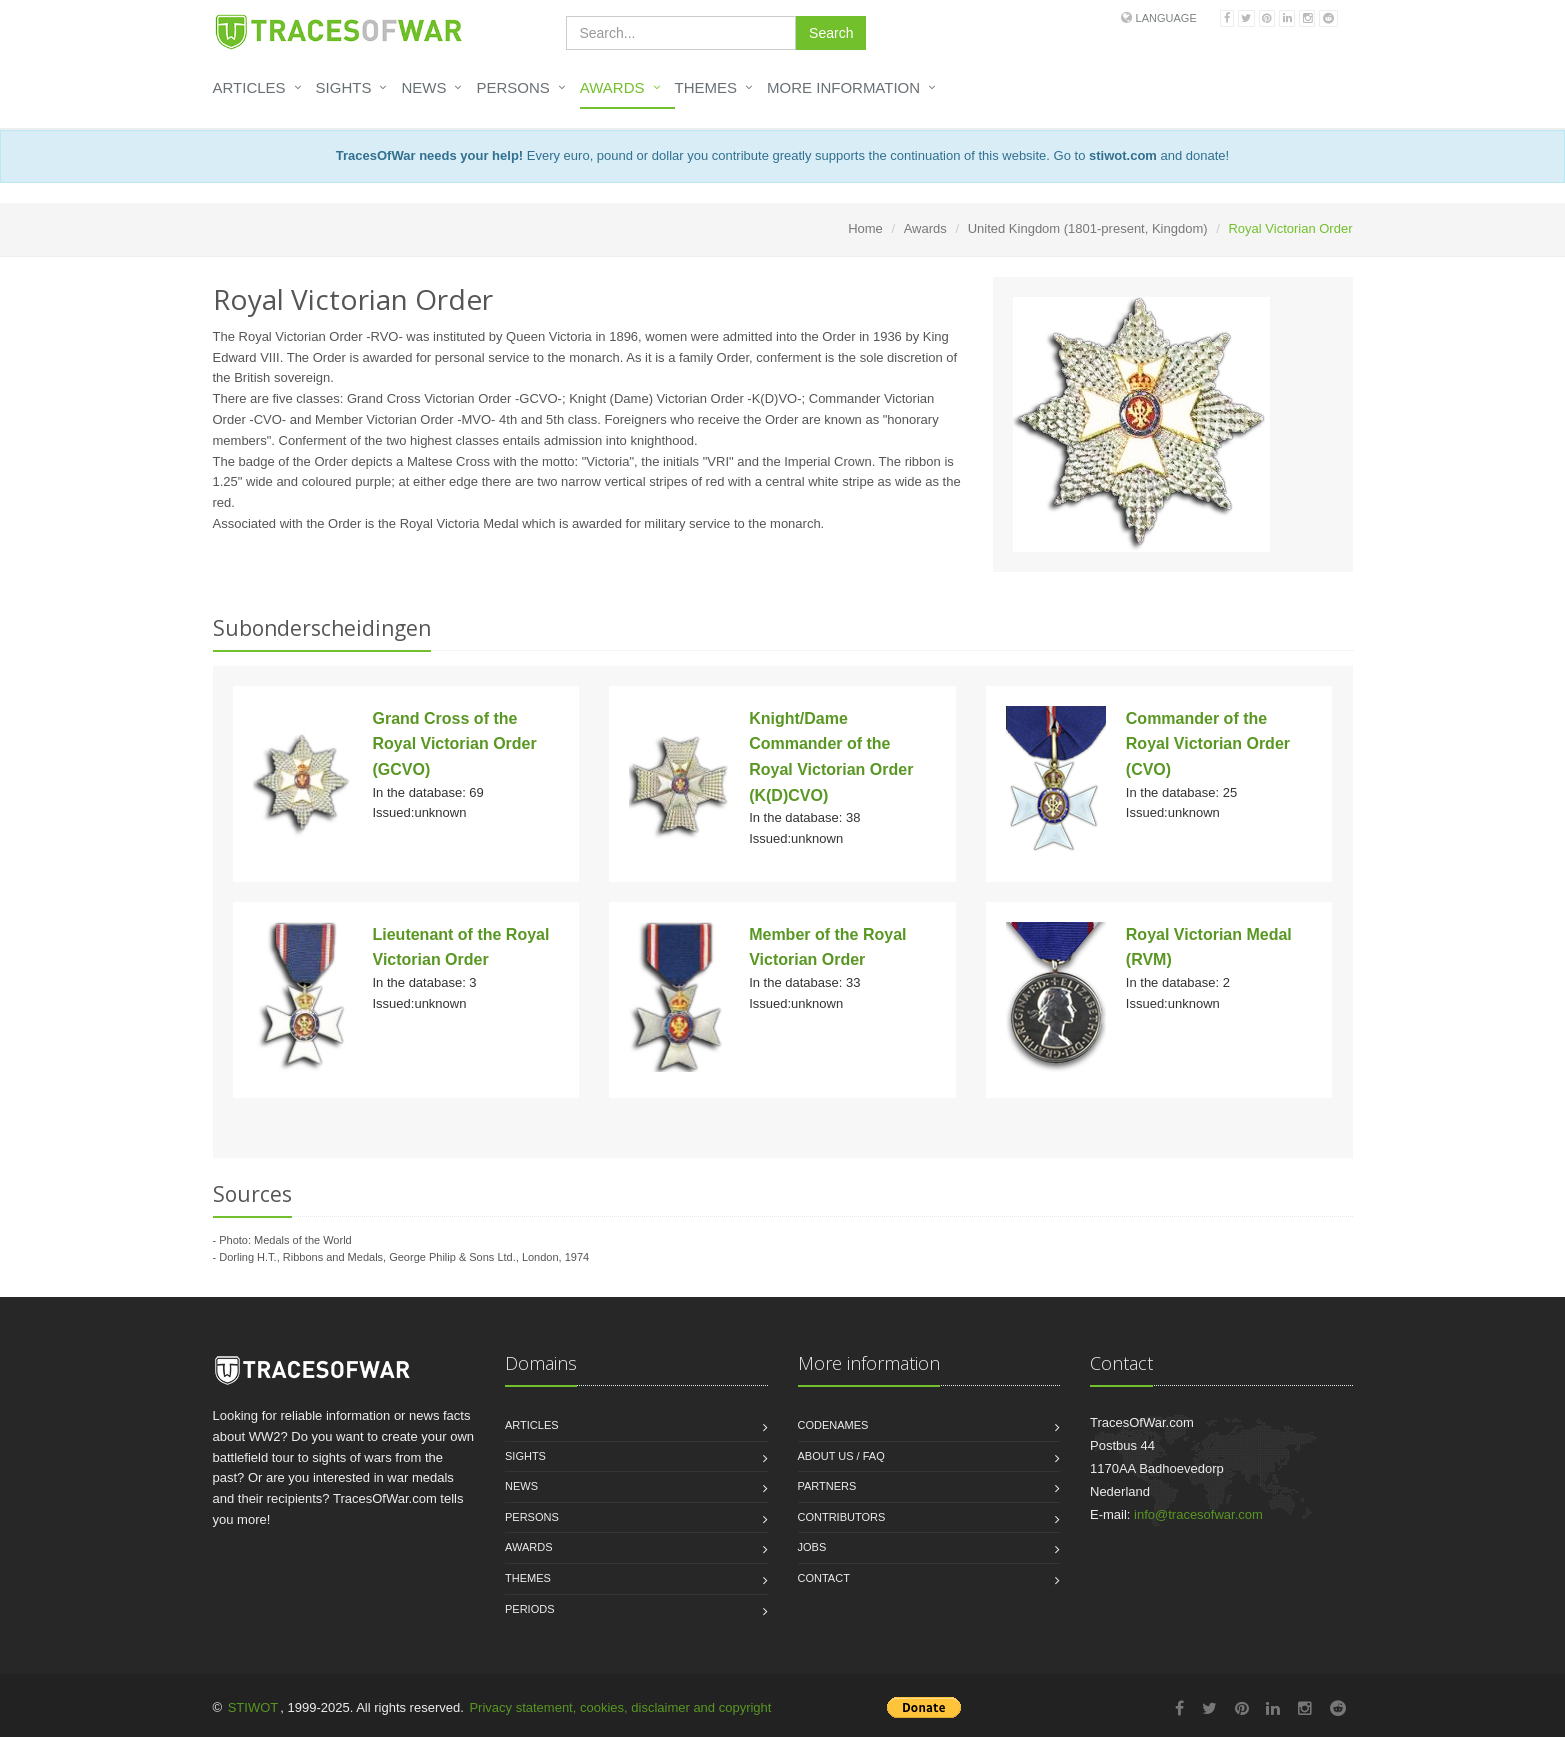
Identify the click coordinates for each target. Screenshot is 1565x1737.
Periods (530, 1609)
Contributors (842, 1517)
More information (843, 87)
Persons (512, 87)
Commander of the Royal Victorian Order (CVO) (1208, 744)
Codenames (833, 1425)
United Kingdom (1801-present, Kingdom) (1088, 228)
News (423, 87)
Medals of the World (303, 1240)
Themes (706, 87)
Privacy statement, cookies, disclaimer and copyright (620, 1707)
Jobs (812, 1547)
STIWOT (253, 1707)
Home (865, 228)
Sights (344, 87)
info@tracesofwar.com (1198, 1514)
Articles (249, 87)
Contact (824, 1578)
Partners (827, 1486)
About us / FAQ (841, 1456)
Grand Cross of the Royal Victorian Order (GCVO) (455, 744)
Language (1166, 18)
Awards (612, 87)
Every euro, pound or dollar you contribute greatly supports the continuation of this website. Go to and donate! (782, 155)
